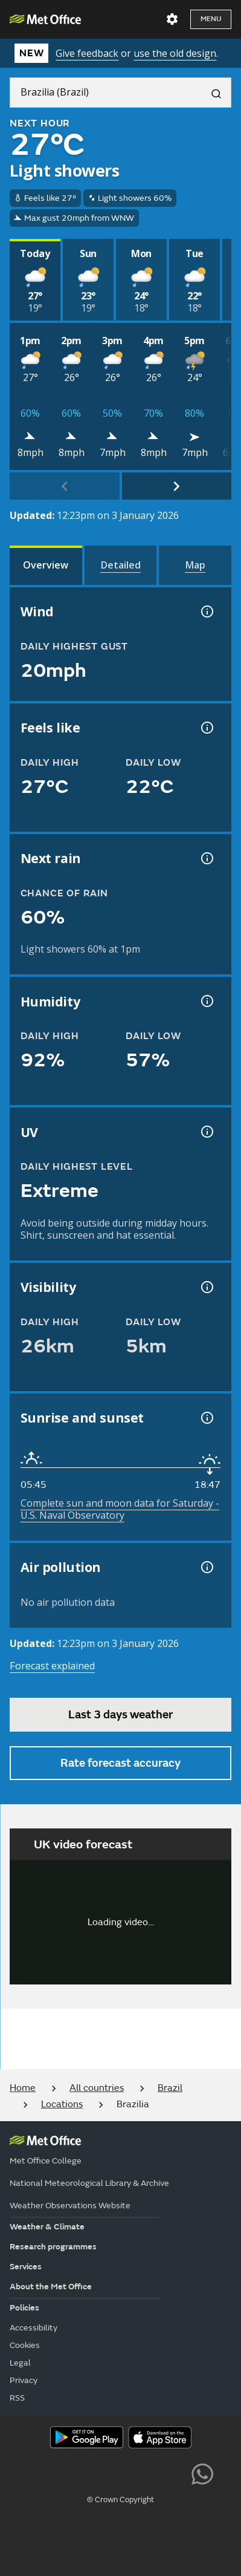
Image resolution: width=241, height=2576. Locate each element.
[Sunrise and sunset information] (205, 1417)
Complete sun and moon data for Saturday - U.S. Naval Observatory (120, 1509)
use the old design (174, 53)
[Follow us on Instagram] (147, 2472)
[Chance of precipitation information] (205, 858)
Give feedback (87, 53)
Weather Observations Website (70, 2205)
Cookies (25, 2345)
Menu (211, 19)
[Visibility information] (205, 1287)
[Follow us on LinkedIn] (174, 2472)
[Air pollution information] (205, 1567)
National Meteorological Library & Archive (89, 2183)
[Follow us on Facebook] (93, 2472)
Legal (20, 2363)
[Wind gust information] (205, 611)
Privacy (23, 2380)
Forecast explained (52, 1665)
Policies (24, 2308)
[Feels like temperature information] (205, 727)
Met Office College (46, 2161)
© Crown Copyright (120, 2500)
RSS (17, 2398)
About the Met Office (51, 2286)
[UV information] (205, 1131)
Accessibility (33, 2328)
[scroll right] (177, 486)
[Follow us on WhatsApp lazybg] (202, 2472)
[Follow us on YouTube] (66, 2472)
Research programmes (53, 2247)
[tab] (46, 565)
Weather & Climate (47, 2227)
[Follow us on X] (38, 2472)
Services (26, 2266)
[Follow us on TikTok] (120, 2472)
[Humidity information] (205, 1001)
